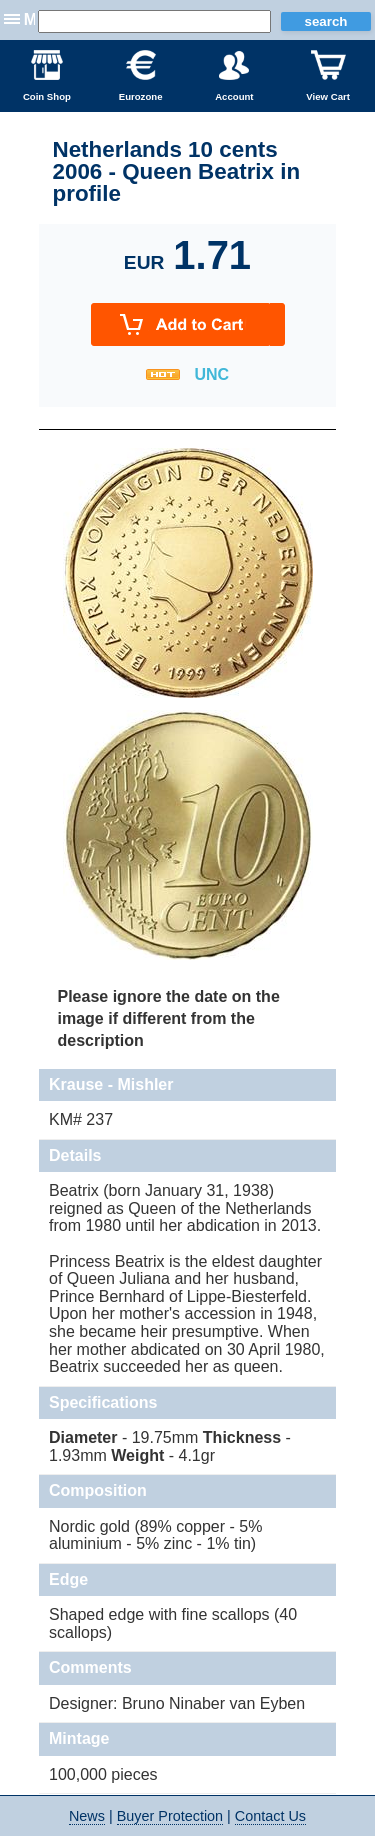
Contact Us (270, 1816)
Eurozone (141, 76)
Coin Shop (47, 76)
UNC (211, 374)
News (87, 1816)
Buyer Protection (170, 1816)
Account (234, 76)
